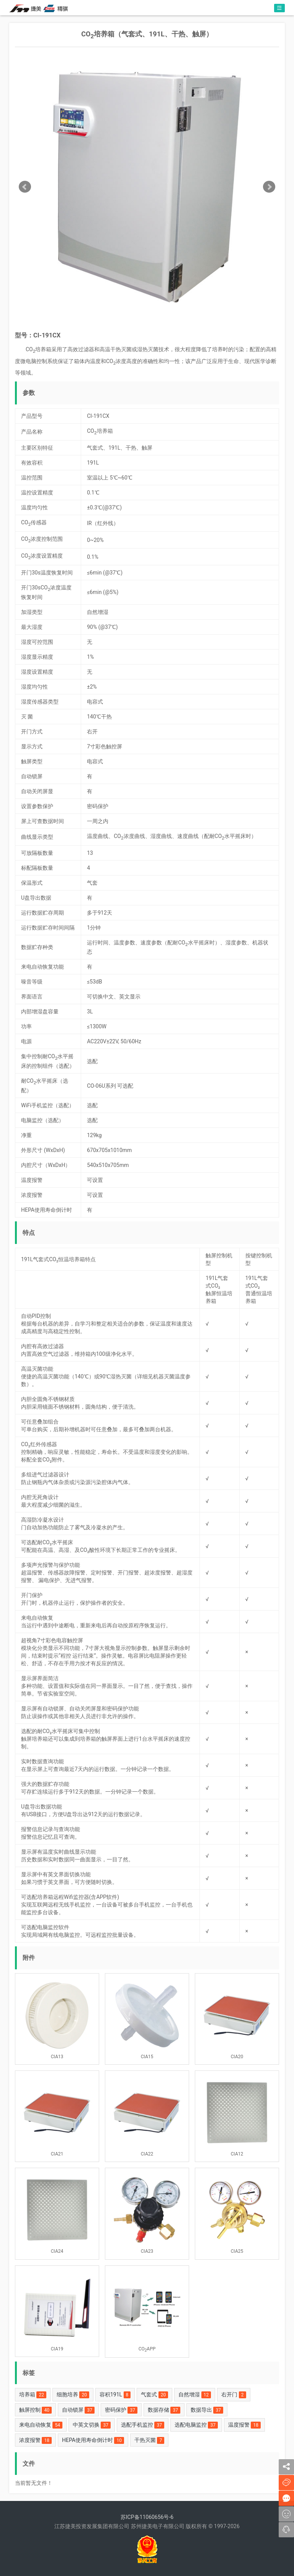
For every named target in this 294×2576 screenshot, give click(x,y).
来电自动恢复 (40, 2425)
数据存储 (164, 2410)
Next (269, 187)
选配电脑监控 (196, 2425)
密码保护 (121, 2410)
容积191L (115, 2394)
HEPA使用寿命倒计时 (93, 2440)
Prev (25, 187)
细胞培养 (73, 2394)
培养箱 (32, 2394)
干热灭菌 (149, 2440)
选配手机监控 (142, 2425)
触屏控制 (35, 2410)
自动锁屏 (78, 2410)
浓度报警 (35, 2440)
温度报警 (244, 2425)
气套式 (154, 2394)
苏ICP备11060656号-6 (147, 2517)
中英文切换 (92, 2425)
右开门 (233, 2394)
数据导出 (207, 2410)
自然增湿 (194, 2394)
